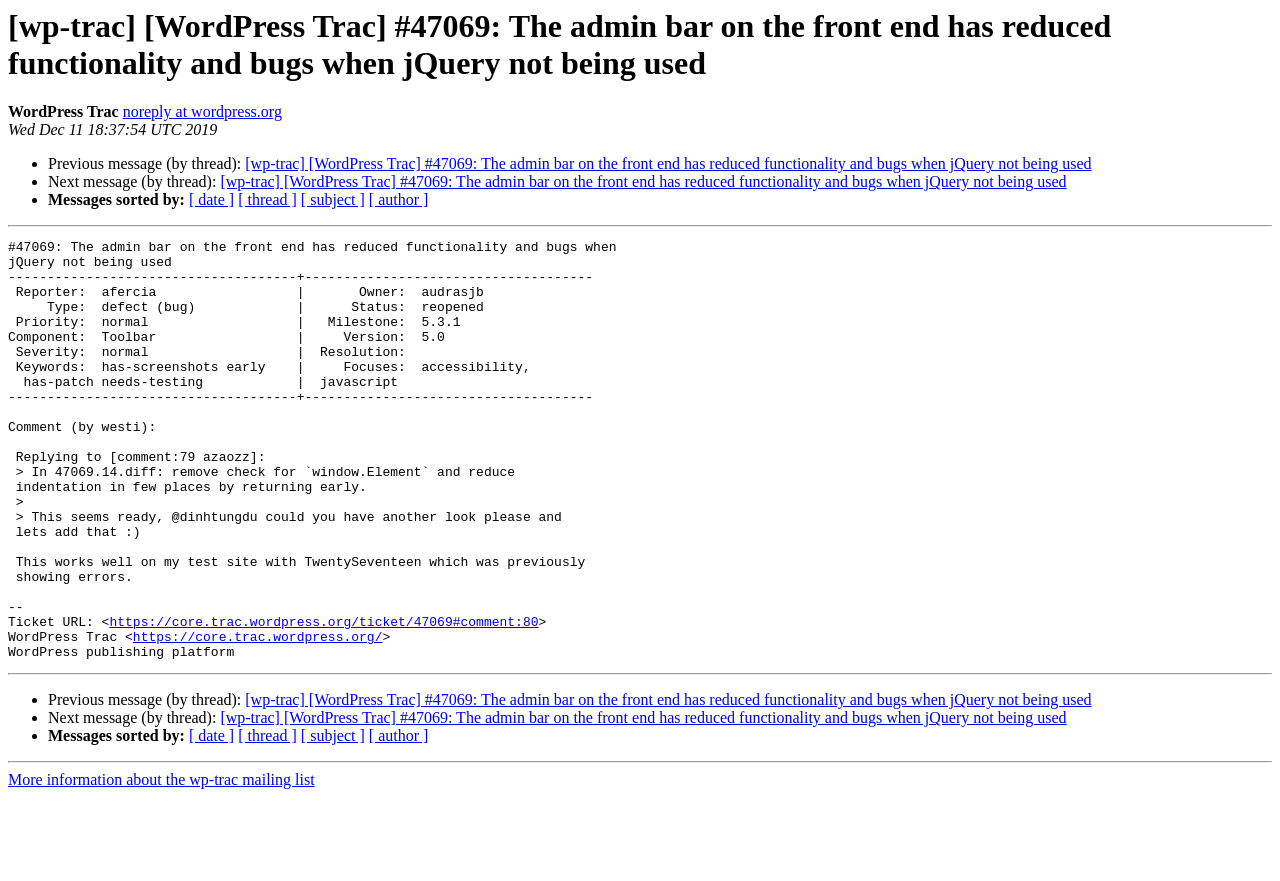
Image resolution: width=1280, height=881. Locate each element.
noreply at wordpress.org (202, 111)
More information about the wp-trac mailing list (161, 863)
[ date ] (211, 199)
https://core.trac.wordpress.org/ (258, 717)
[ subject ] (333, 199)
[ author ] (399, 199)
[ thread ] (267, 199)
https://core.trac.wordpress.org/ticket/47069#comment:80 (323, 699)
